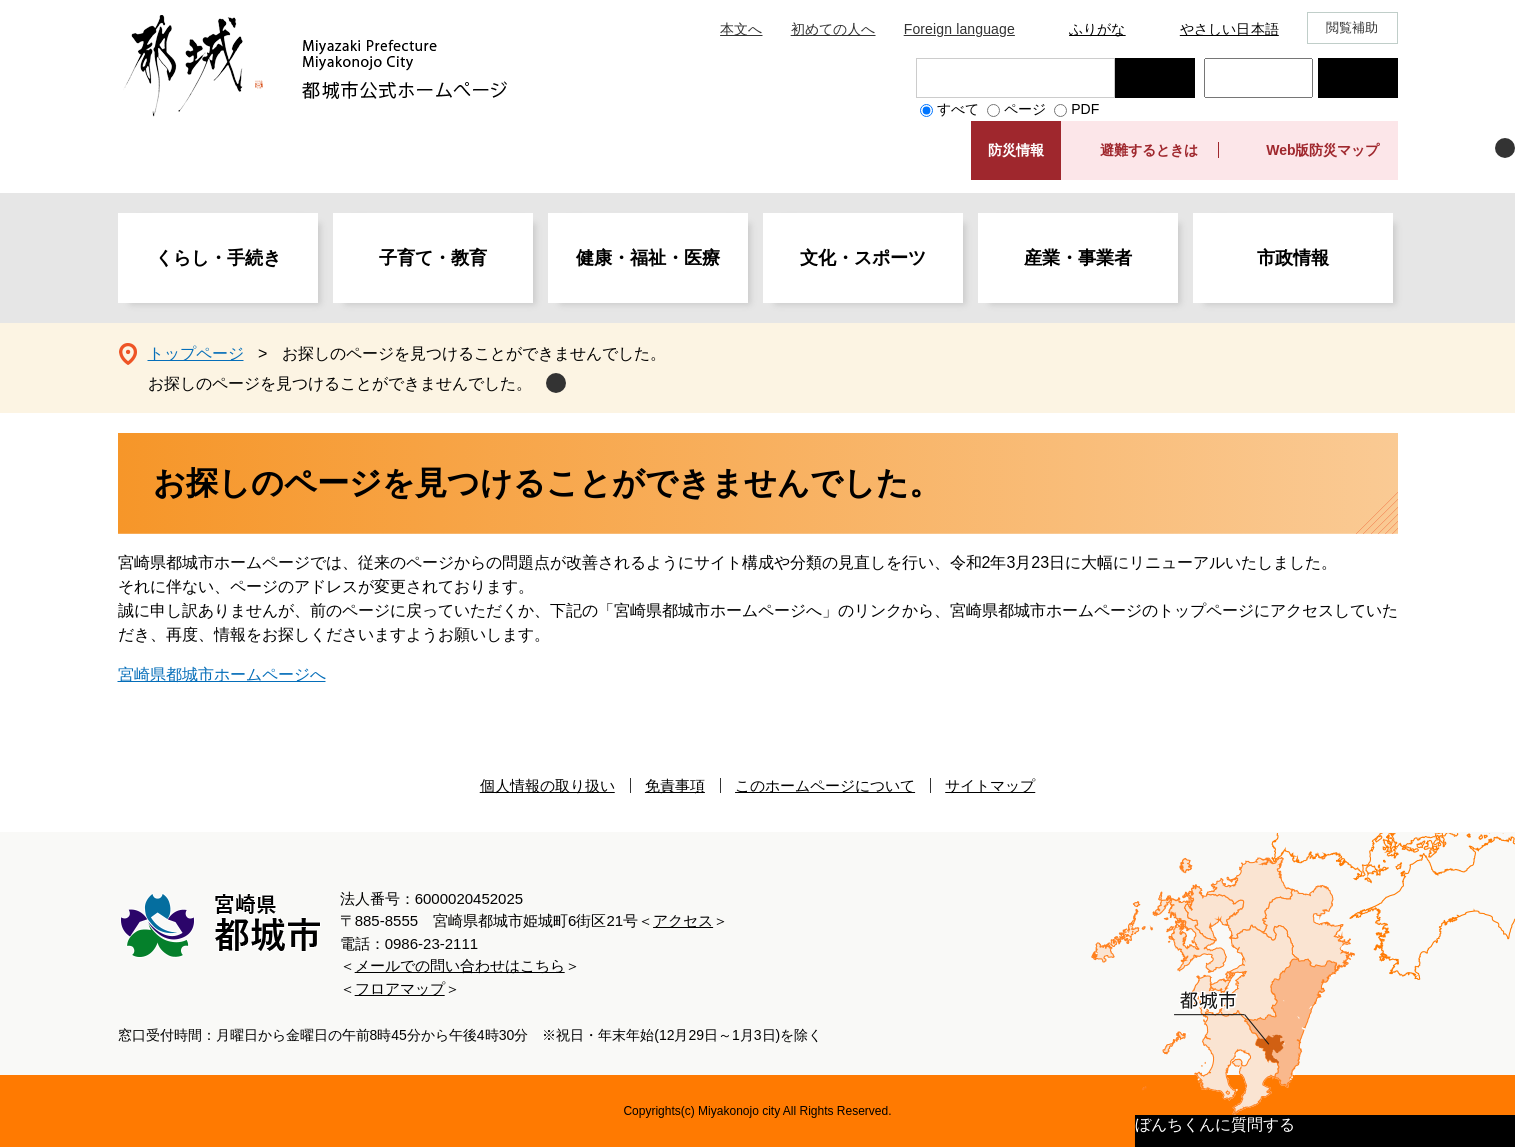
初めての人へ (833, 29)
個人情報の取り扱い (547, 785)
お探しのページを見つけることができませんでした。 (340, 383)
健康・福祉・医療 (648, 258)
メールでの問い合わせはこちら (460, 965)
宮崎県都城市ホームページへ (222, 674)
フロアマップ (400, 988)
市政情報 (1293, 258)
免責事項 (675, 785)
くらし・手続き (218, 258)
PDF (1085, 109)
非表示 (1505, 148)
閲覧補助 (1352, 27)
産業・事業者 (1078, 258)
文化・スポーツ (863, 258)
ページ (1025, 109)
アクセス (683, 920)
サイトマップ (990, 785)
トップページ (196, 353)
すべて (958, 109)
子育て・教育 (433, 258)
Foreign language (959, 29)
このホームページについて (825, 785)
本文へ (741, 29)
